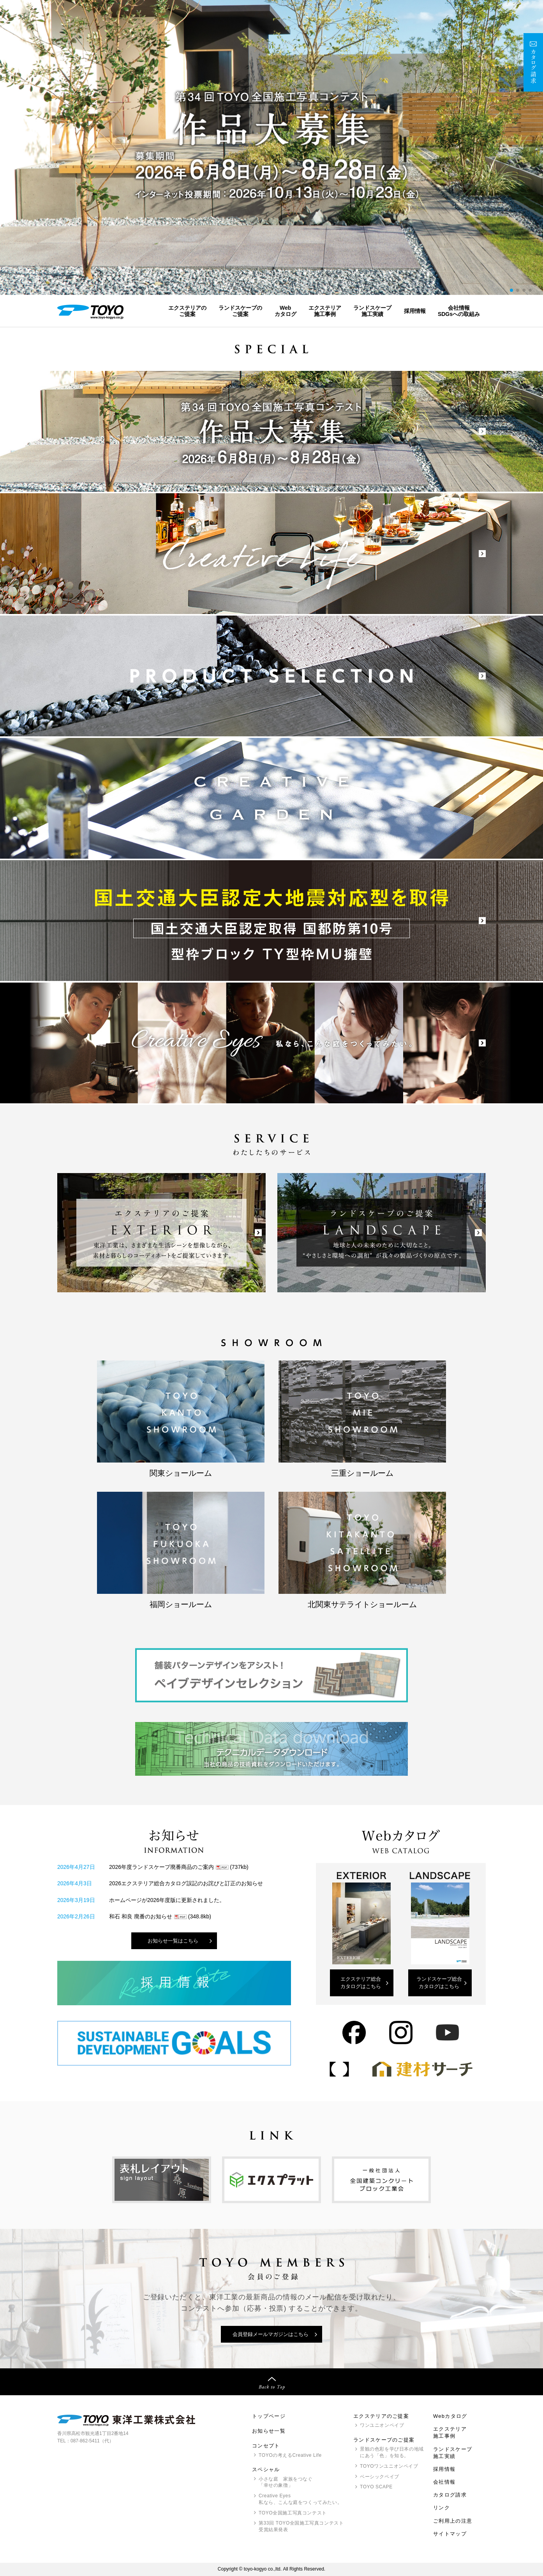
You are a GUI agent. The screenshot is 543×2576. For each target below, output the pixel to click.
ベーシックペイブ (379, 2476)
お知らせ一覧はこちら (173, 1941)
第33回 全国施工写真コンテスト (301, 2526)
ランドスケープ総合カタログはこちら (439, 1983)
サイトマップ (450, 2534)
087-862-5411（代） (92, 2441)
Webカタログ (285, 311)
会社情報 (444, 2482)
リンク (441, 2508)
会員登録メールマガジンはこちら (271, 2334)
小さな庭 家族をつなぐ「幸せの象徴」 (286, 2482)
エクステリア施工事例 (325, 311)
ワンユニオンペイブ (382, 2425)
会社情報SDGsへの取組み (459, 311)
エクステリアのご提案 (187, 311)
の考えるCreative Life (290, 2455)
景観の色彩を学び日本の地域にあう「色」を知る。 (392, 2452)
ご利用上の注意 (452, 2521)
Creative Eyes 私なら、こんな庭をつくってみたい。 (300, 2499)
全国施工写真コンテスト (293, 2513)
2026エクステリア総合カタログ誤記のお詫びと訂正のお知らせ (186, 1883)
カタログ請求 (450, 2495)
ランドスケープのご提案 (240, 311)
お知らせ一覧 (269, 2431)
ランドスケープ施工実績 (372, 311)
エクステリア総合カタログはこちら (360, 1983)
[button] (511, 290)
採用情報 (415, 311)
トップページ (269, 2416)
